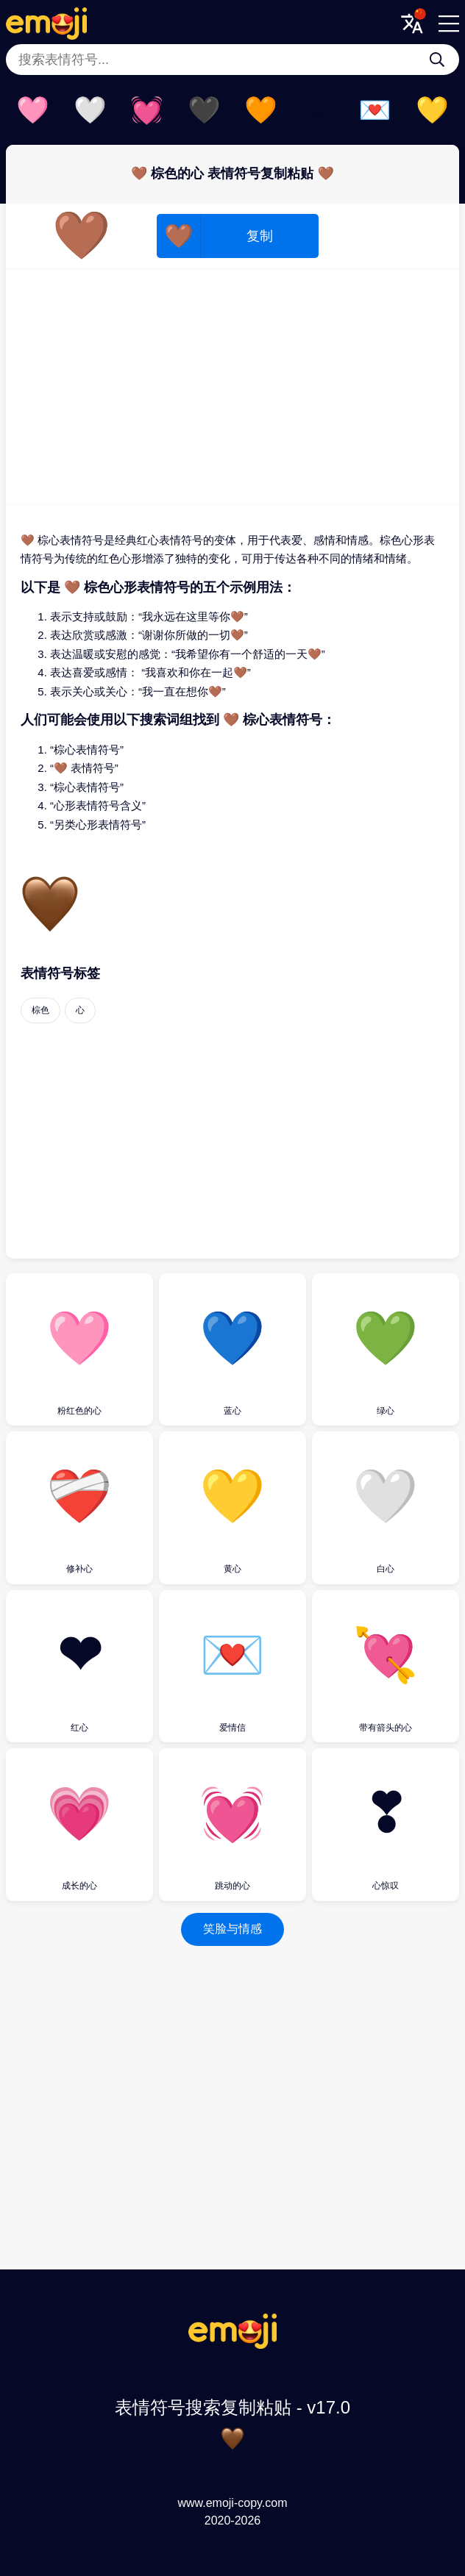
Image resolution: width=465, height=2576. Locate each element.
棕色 (40, 1010)
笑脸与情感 (232, 1928)
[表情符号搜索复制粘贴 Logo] (232, 2345)
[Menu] (449, 23)
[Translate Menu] (412, 23)
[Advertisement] (232, 387)
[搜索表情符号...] (437, 59)
